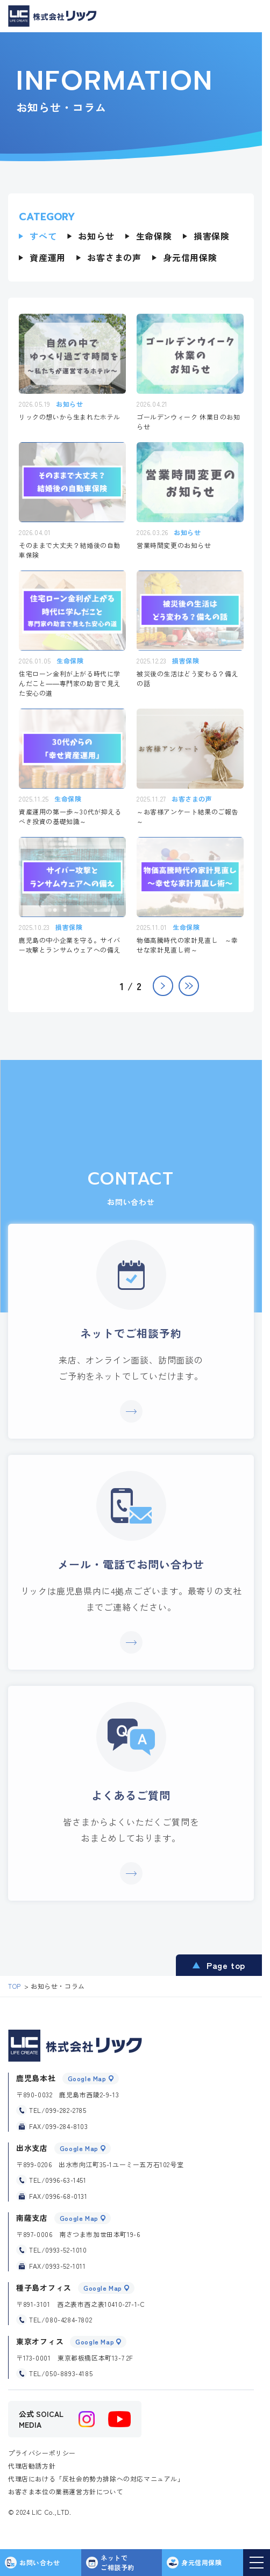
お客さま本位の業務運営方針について (65, 2491)
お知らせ (96, 235)
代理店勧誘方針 (31, 2465)
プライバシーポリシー (42, 2452)
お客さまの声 (114, 257)
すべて (43, 235)
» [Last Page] (189, 986)
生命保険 (154, 235)
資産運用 (48, 257)
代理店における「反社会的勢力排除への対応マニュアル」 (96, 2478)
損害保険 (212, 235)
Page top (226, 1965)
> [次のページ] (163, 986)
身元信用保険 (190, 257)
